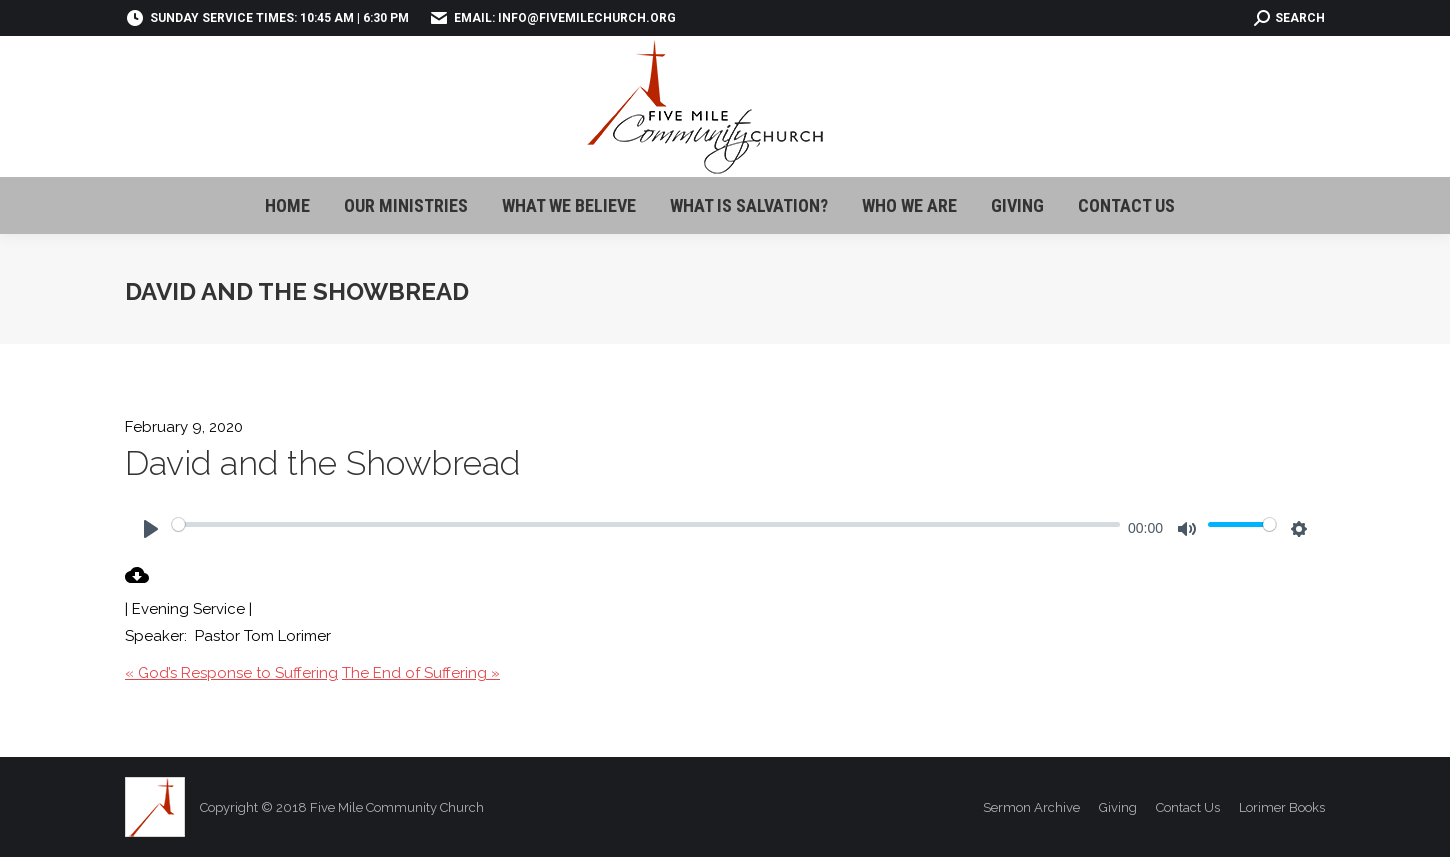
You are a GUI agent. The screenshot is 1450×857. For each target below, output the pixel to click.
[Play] (151, 529)
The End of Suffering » (421, 673)
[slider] (646, 524)
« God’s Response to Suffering (231, 673)
